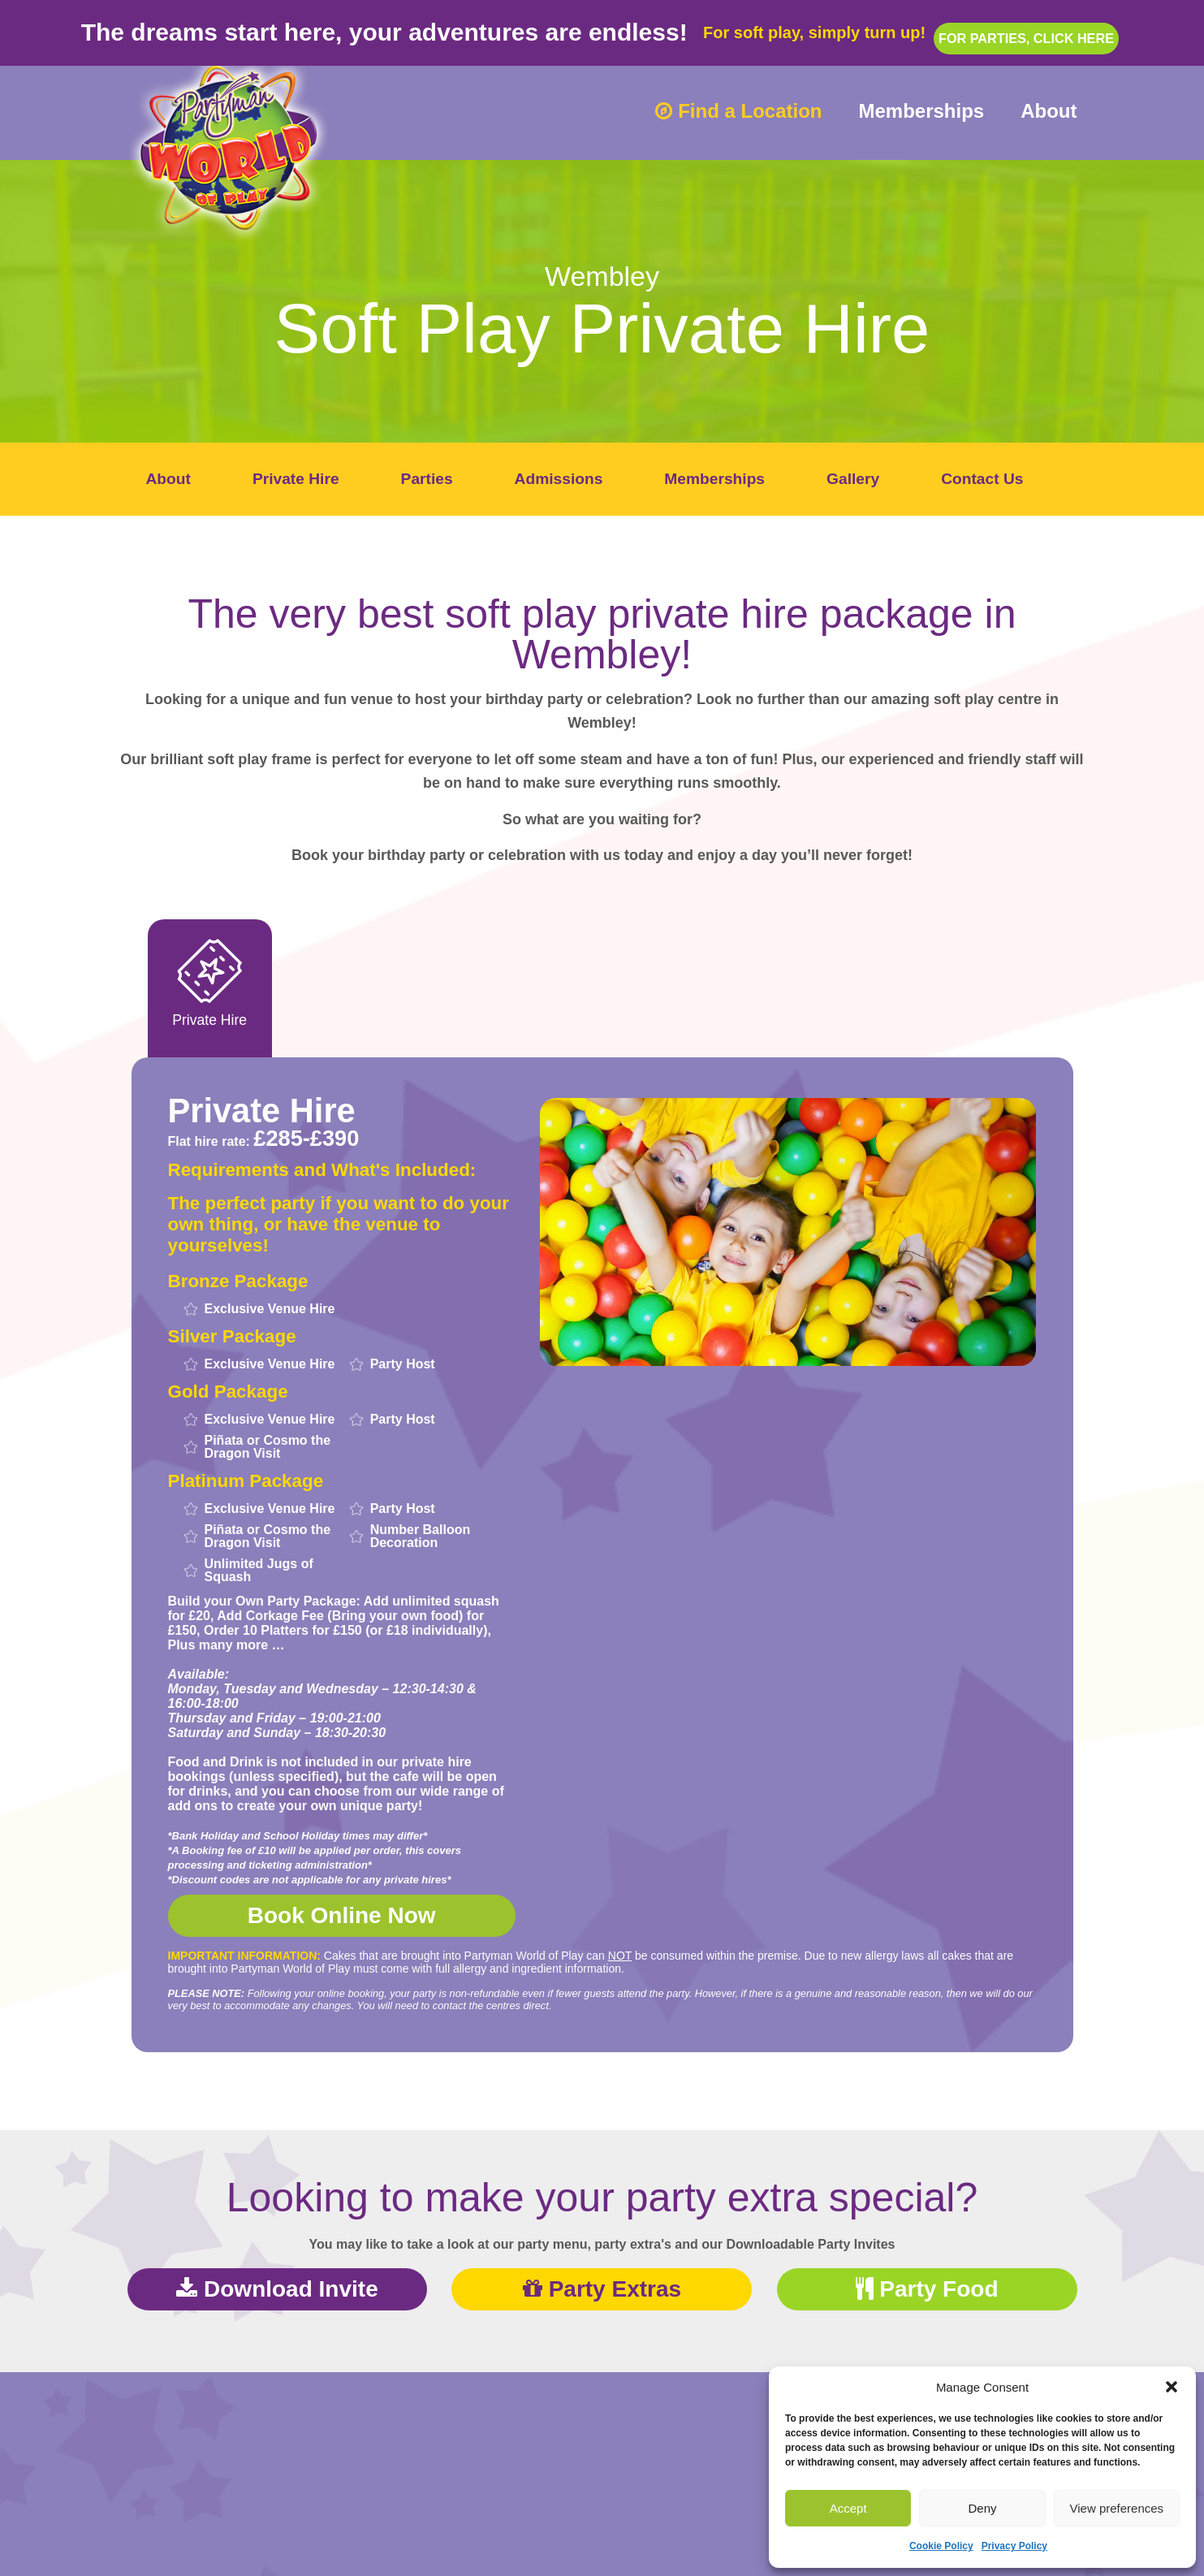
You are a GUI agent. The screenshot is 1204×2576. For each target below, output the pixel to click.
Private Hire (295, 478)
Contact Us (982, 478)
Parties (427, 478)
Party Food (927, 2291)
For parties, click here (1026, 25)
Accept (848, 2508)
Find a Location (738, 111)
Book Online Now (342, 1918)
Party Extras (602, 2291)
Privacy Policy (1014, 2546)
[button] (1171, 2387)
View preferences (1117, 2508)
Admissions (559, 478)
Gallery (852, 478)
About (1049, 111)
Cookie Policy (941, 2546)
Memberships (921, 111)
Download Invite (277, 2291)
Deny (982, 2508)
